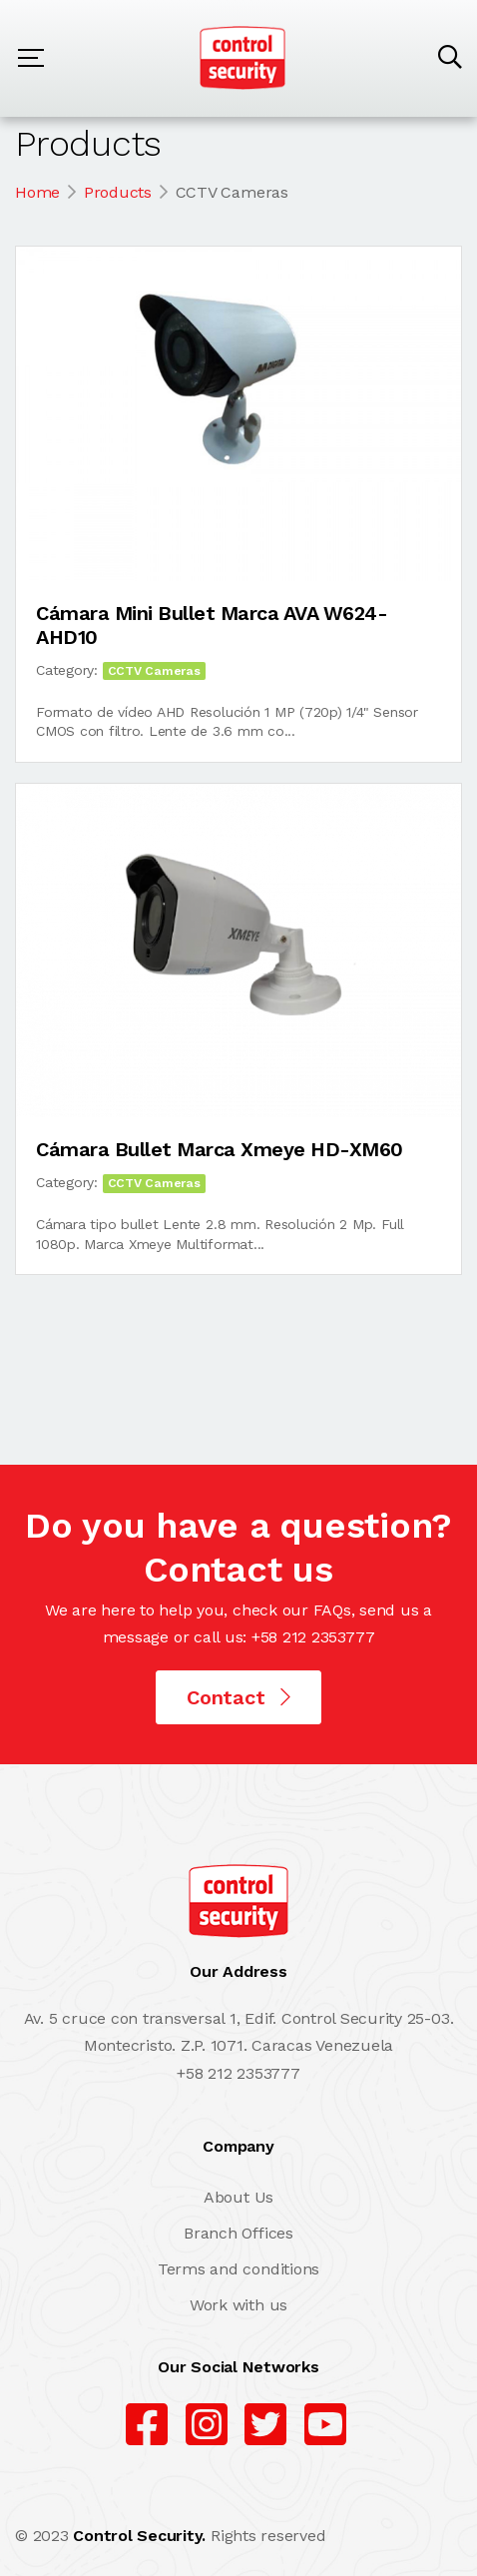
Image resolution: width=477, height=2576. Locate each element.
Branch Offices (238, 2233)
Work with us (238, 2304)
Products (118, 192)
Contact (238, 1697)
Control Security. (139, 2535)
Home (37, 192)
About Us (238, 2197)
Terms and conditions (238, 2268)
